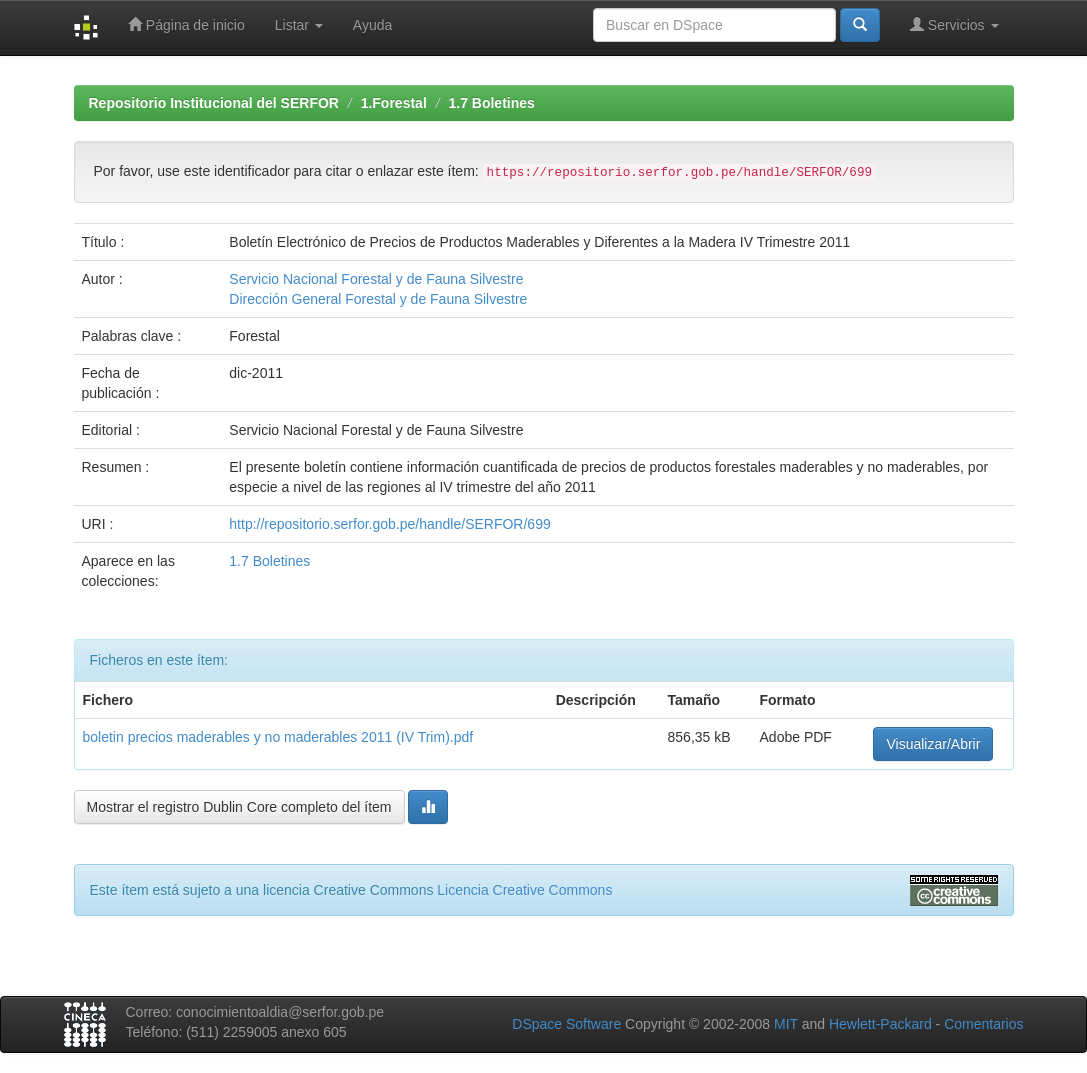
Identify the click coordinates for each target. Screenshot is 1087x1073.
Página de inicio (186, 24)
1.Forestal (394, 103)
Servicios (954, 24)
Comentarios (983, 1024)
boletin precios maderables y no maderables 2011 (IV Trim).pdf (278, 737)
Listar (299, 25)
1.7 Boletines (491, 103)
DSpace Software (566, 1024)
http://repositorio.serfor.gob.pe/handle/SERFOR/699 (389, 524)
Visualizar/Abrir (933, 744)
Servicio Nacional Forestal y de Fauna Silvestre (376, 279)
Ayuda (372, 25)
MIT (786, 1024)
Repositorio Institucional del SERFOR (214, 103)
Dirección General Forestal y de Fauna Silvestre (378, 299)
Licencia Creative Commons (524, 890)
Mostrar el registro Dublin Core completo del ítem (239, 807)
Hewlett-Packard (880, 1024)
